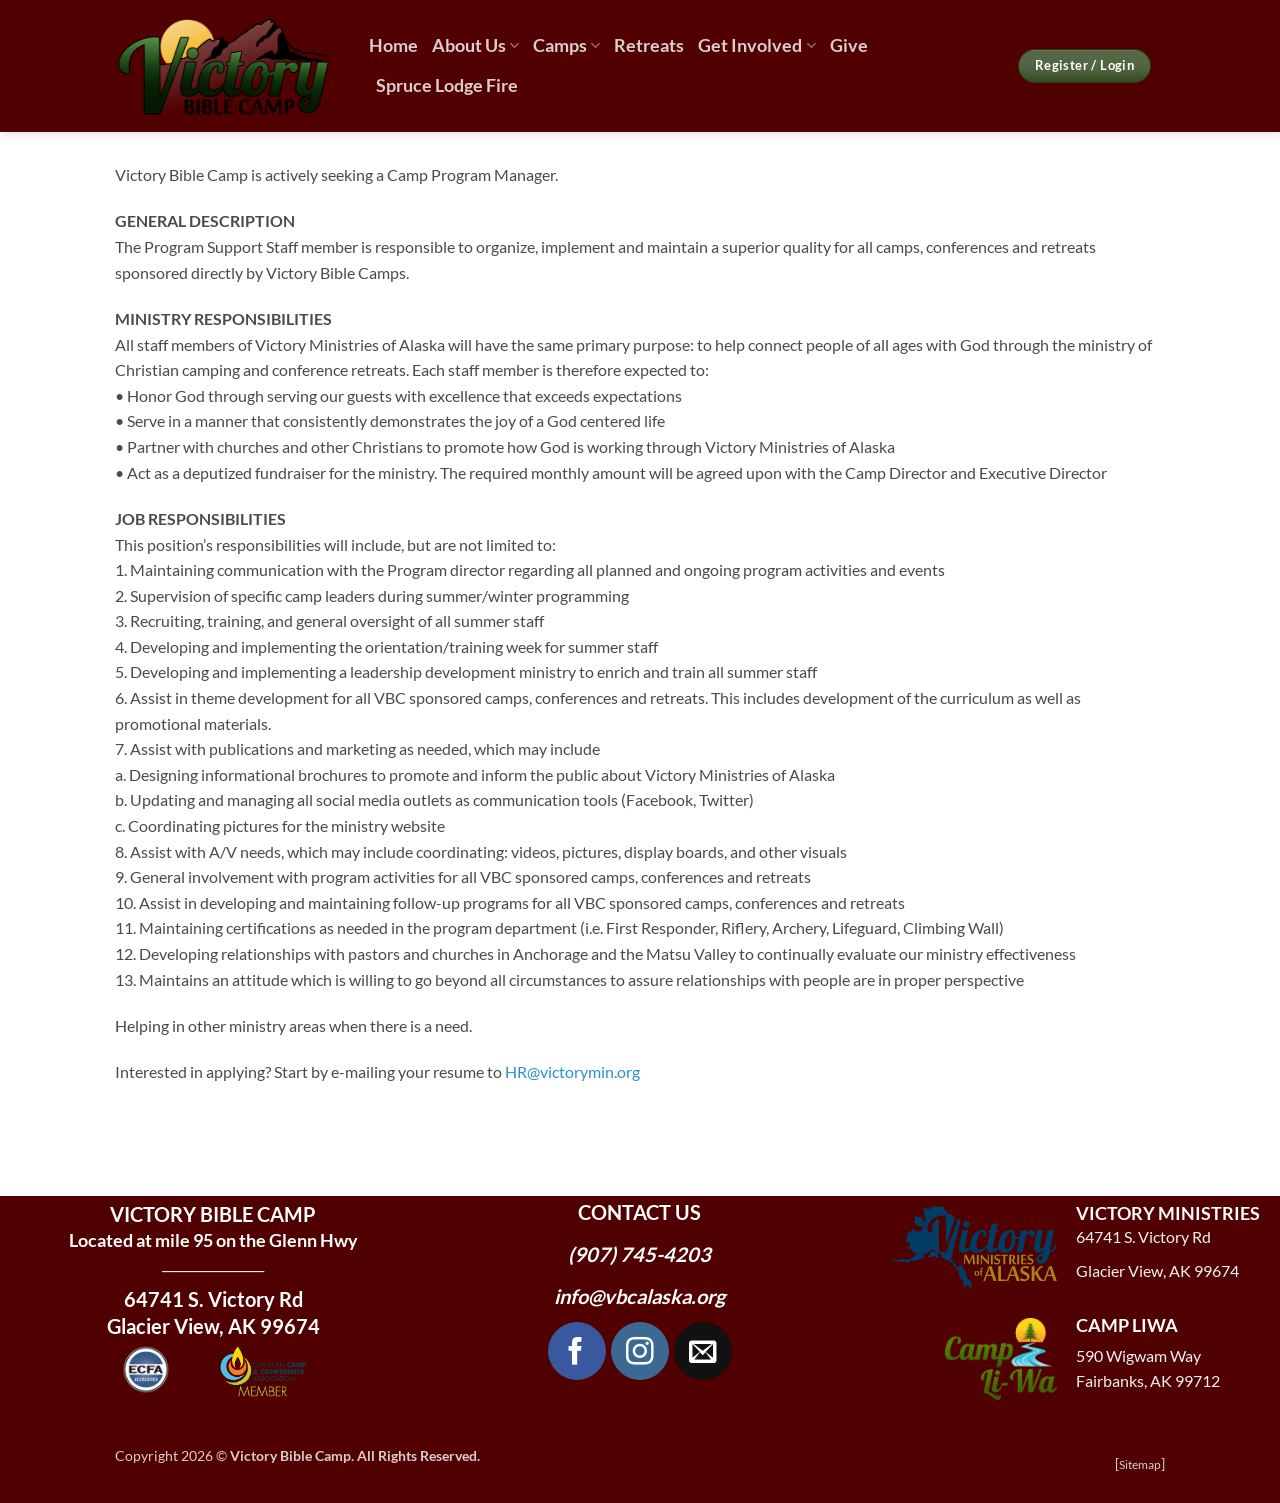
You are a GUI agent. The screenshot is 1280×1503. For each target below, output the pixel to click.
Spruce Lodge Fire (447, 85)
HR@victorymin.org (572, 1071)
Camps (566, 45)
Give (849, 45)
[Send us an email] (703, 1351)
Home (393, 45)
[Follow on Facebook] (577, 1351)
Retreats (649, 45)
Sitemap (1140, 1464)
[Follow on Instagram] (640, 1351)
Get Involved (756, 45)
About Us (475, 45)
